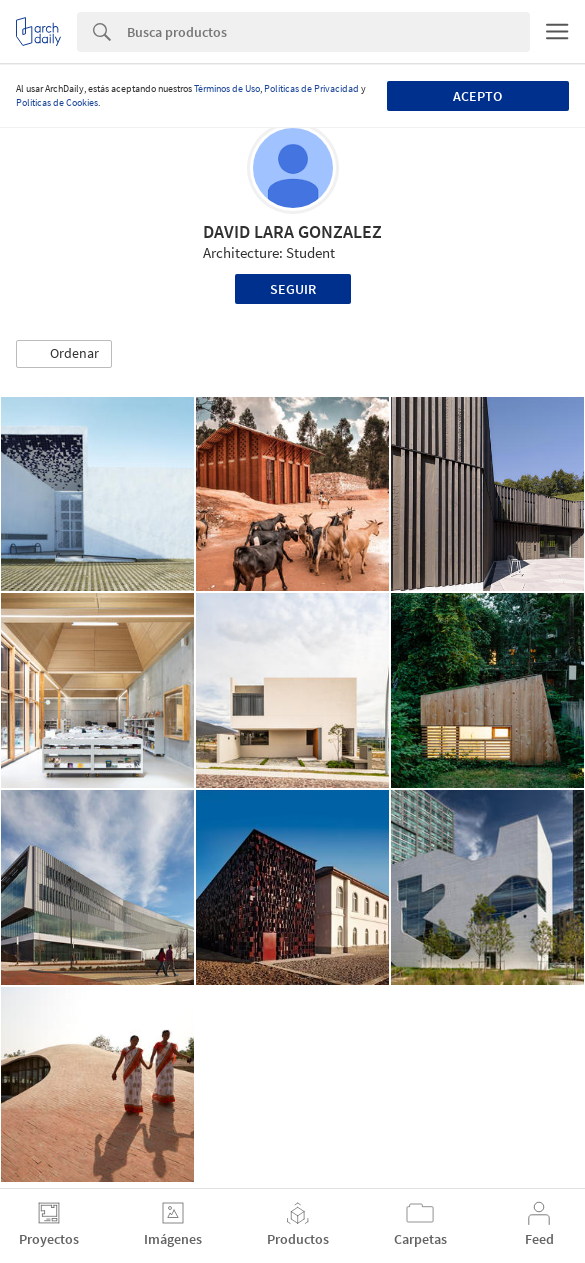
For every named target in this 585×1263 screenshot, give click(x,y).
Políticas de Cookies (57, 102)
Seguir (293, 289)
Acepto (477, 96)
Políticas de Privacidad (311, 88)
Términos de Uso (227, 88)
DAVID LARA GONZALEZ (292, 231)
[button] (64, 354)
